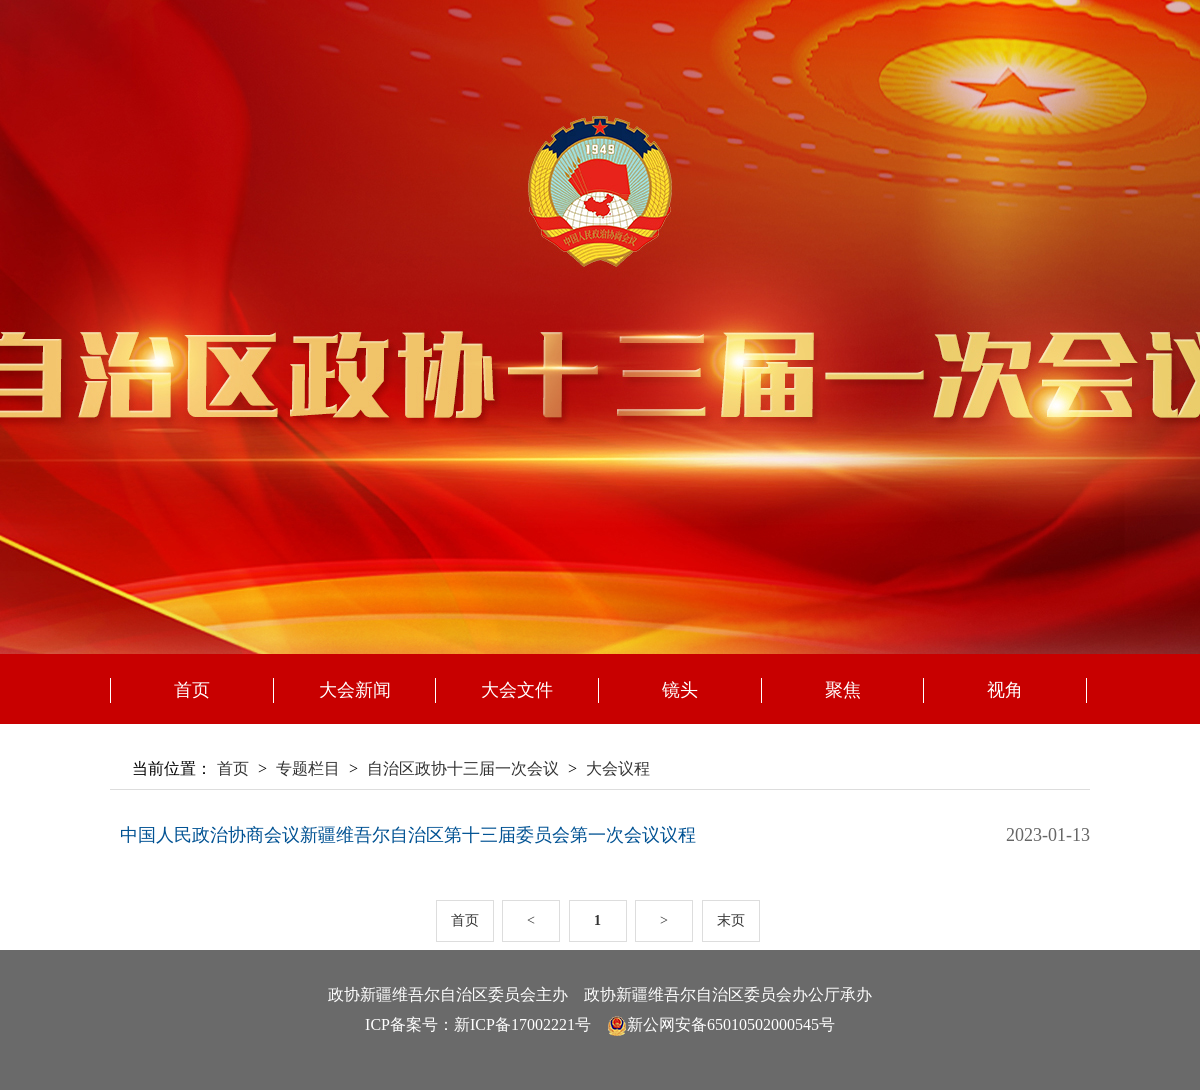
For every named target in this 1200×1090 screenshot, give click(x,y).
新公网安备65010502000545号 (731, 1024)
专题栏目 (308, 768)
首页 (192, 690)
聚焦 (843, 690)
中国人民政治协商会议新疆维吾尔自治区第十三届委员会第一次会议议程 (408, 835)
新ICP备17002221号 (522, 1024)
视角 (1005, 690)
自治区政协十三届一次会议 (463, 768)
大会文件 (517, 690)
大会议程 (618, 768)
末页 (731, 920)
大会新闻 (355, 690)
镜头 (680, 690)
